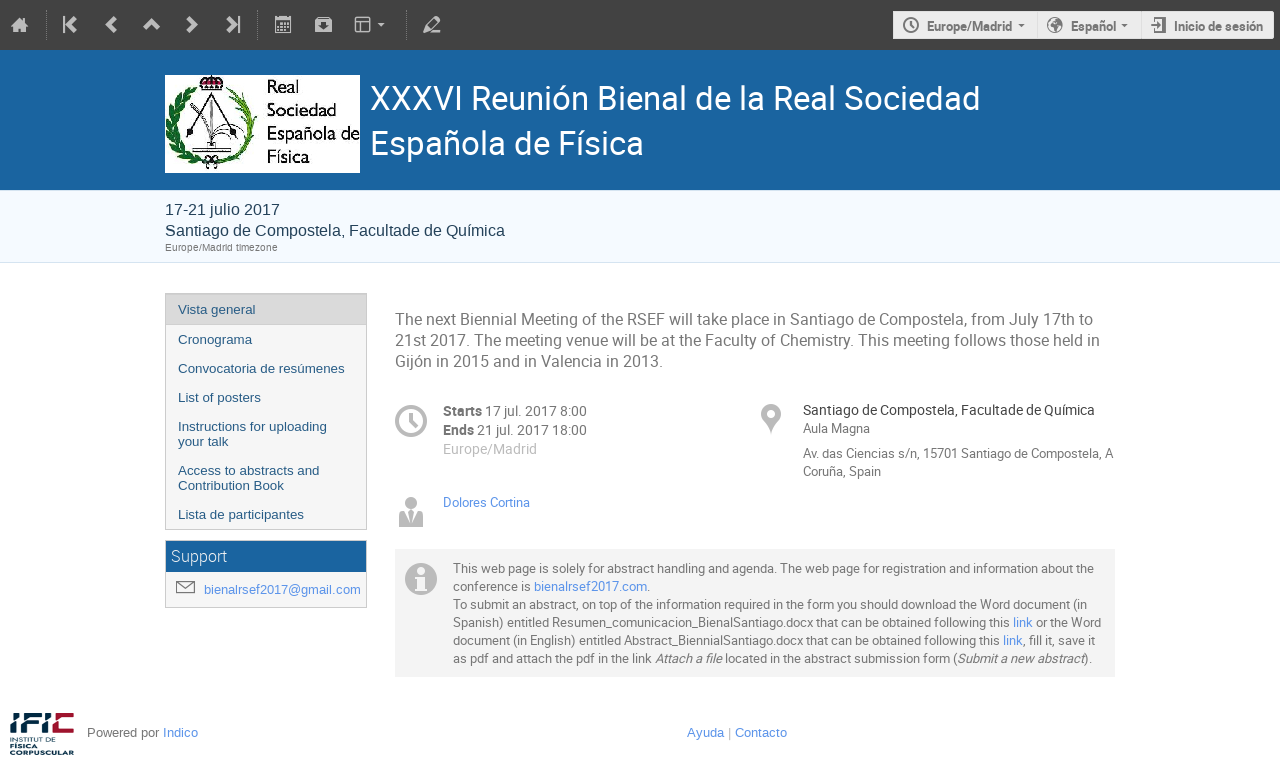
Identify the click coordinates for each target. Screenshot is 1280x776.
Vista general (217, 309)
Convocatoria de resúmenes (261, 368)
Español (1093, 26)
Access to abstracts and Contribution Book (249, 478)
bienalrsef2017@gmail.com (282, 589)
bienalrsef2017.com (590, 586)
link (1023, 622)
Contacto (761, 732)
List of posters (219, 397)
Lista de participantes (241, 514)
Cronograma (215, 339)
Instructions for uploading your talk (252, 434)
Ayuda (705, 732)
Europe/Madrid (969, 26)
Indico (180, 732)
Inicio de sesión (1218, 26)
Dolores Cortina (486, 502)
